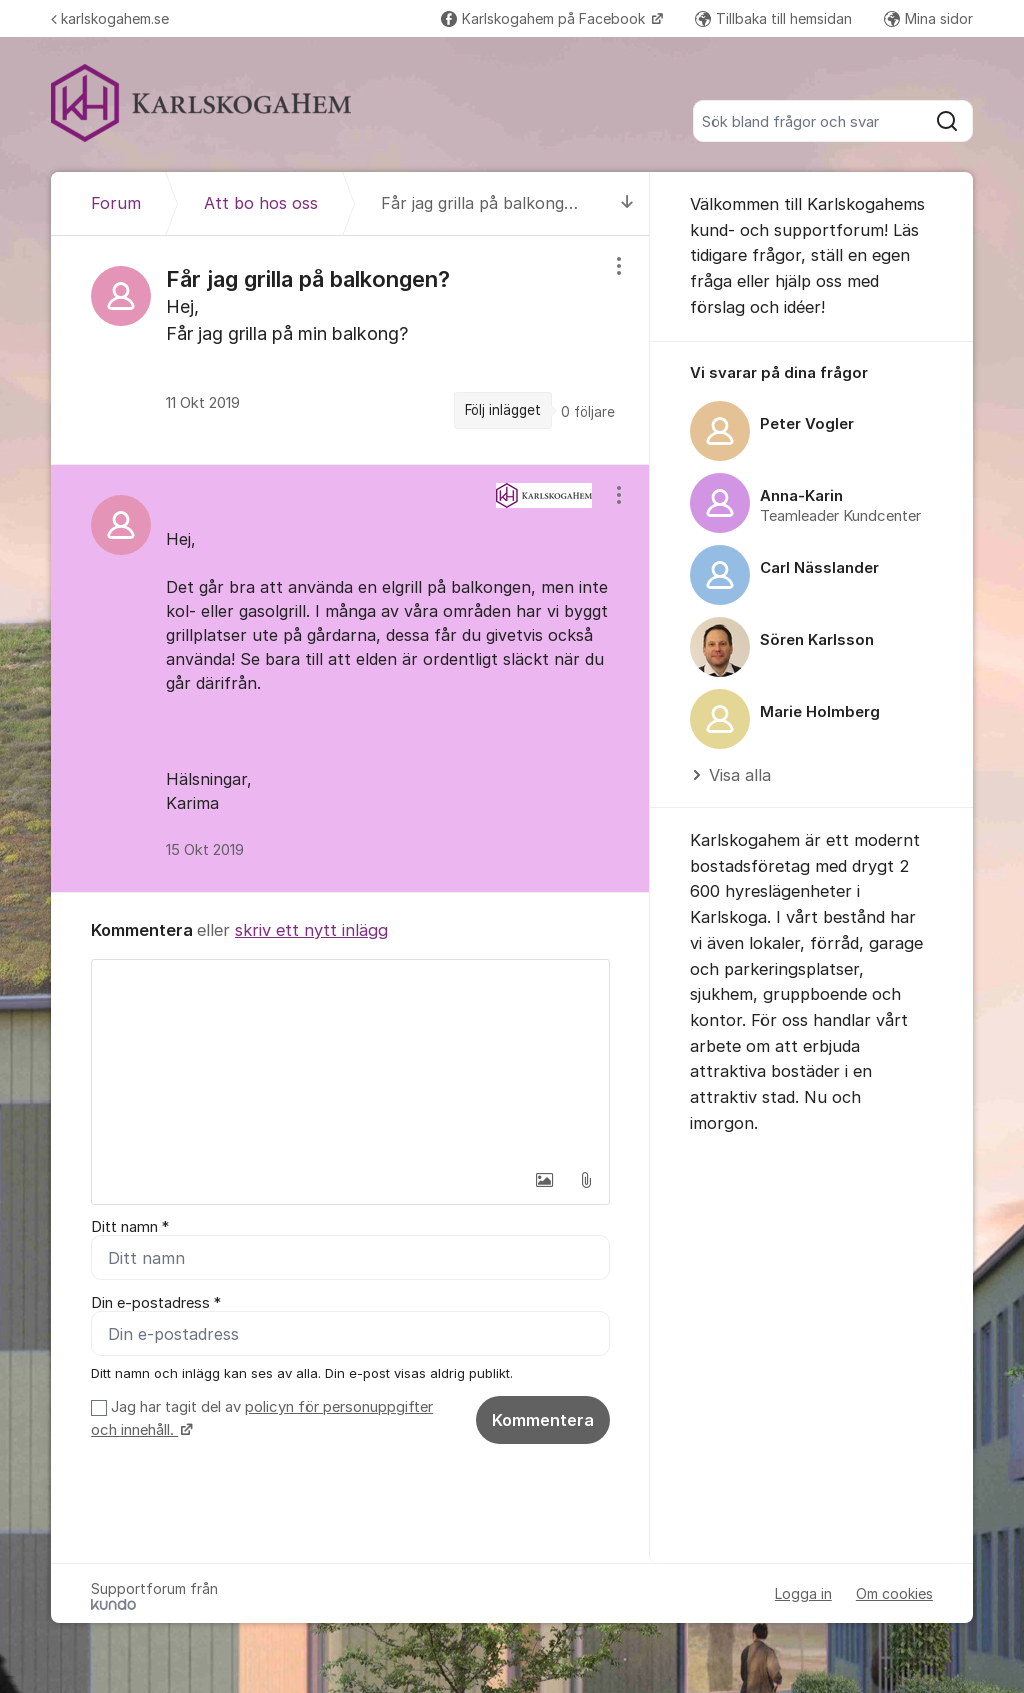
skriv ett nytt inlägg (311, 930)
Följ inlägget (503, 410)
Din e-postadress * (156, 1303)
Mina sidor (928, 18)
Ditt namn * (130, 1227)
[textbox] (350, 1060)
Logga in (803, 1593)
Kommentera (543, 1420)
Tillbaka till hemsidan (773, 18)
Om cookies (894, 1593)
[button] (544, 1180)
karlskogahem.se (110, 18)
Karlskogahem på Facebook (545, 18)
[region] (350, 349)
